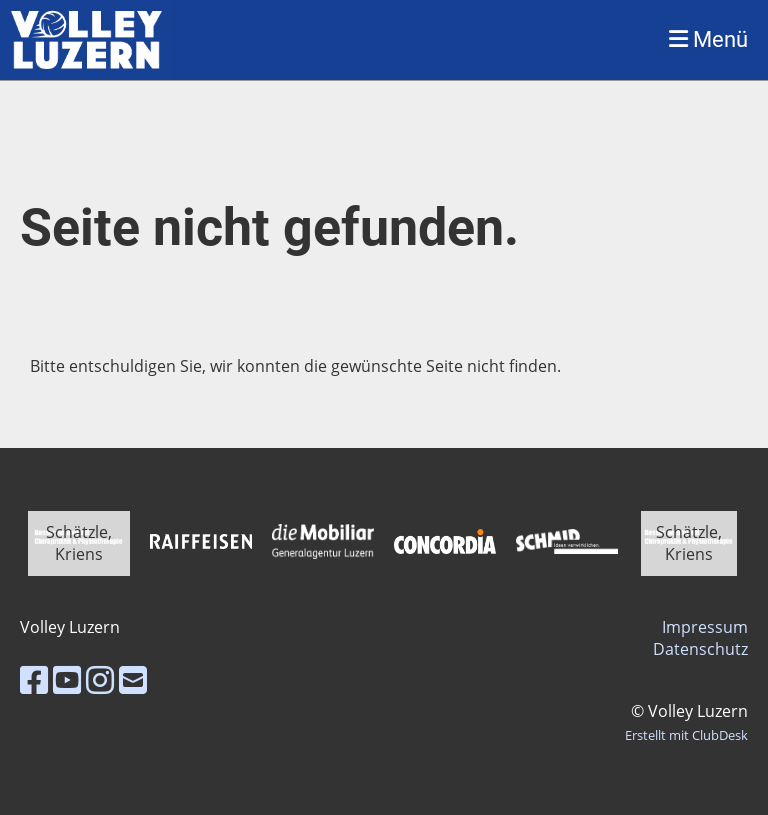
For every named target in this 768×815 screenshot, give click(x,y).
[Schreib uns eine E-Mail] (133, 679)
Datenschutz (700, 649)
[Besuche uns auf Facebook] (34, 679)
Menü (708, 39)
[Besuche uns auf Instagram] (100, 679)
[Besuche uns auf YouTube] (67, 679)
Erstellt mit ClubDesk (686, 735)
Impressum (705, 627)
